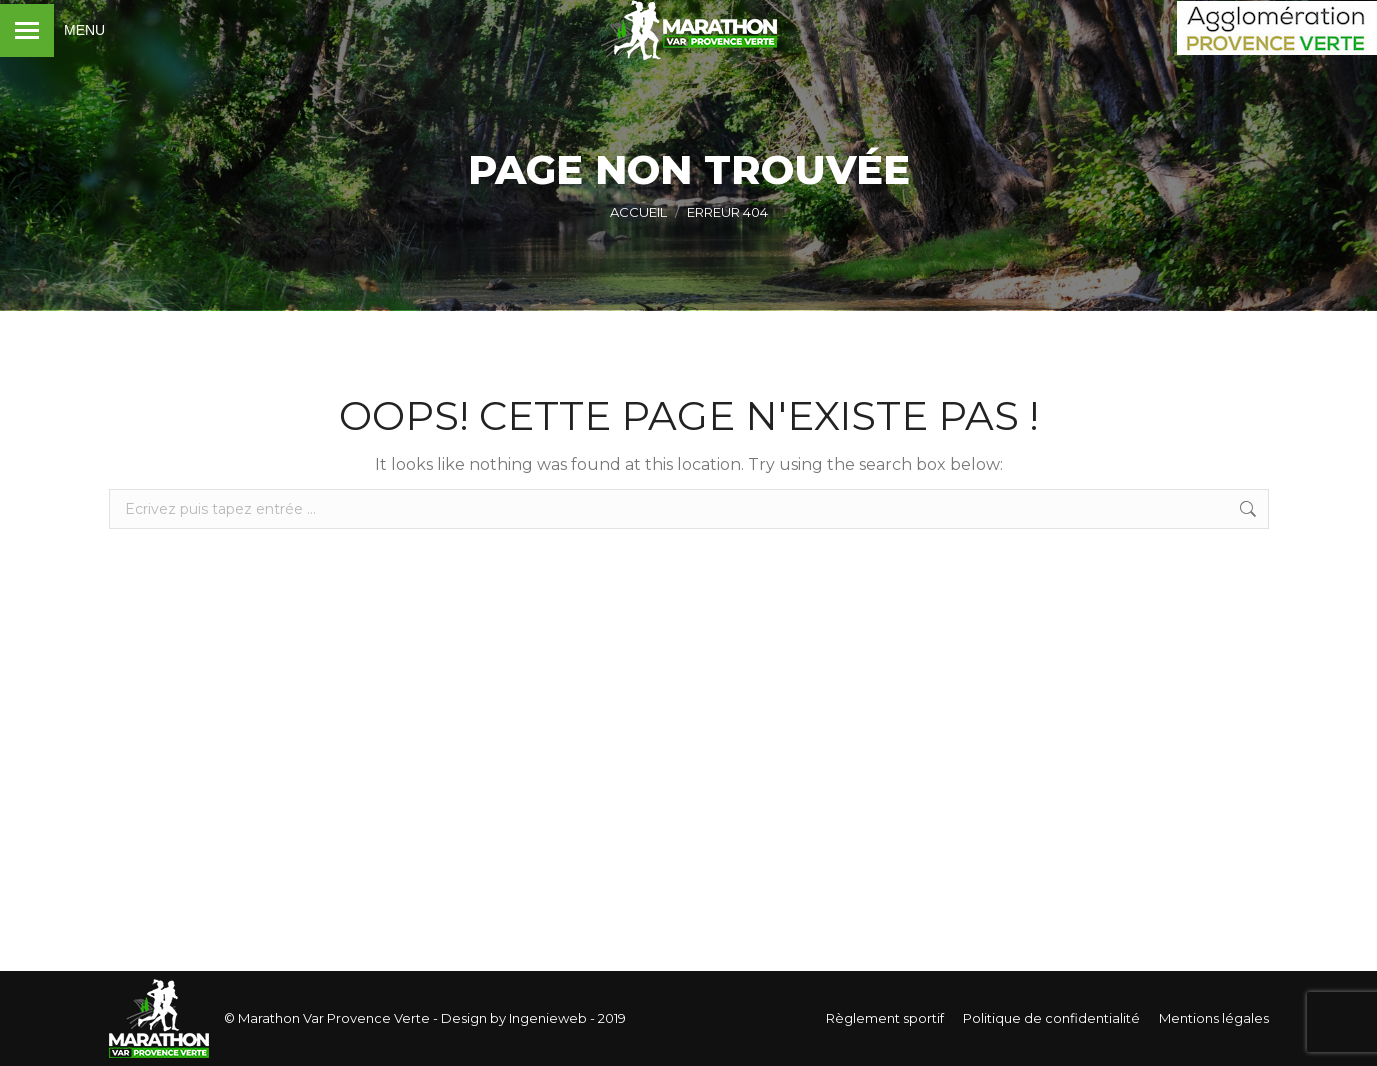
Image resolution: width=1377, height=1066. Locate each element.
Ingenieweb (546, 1018)
